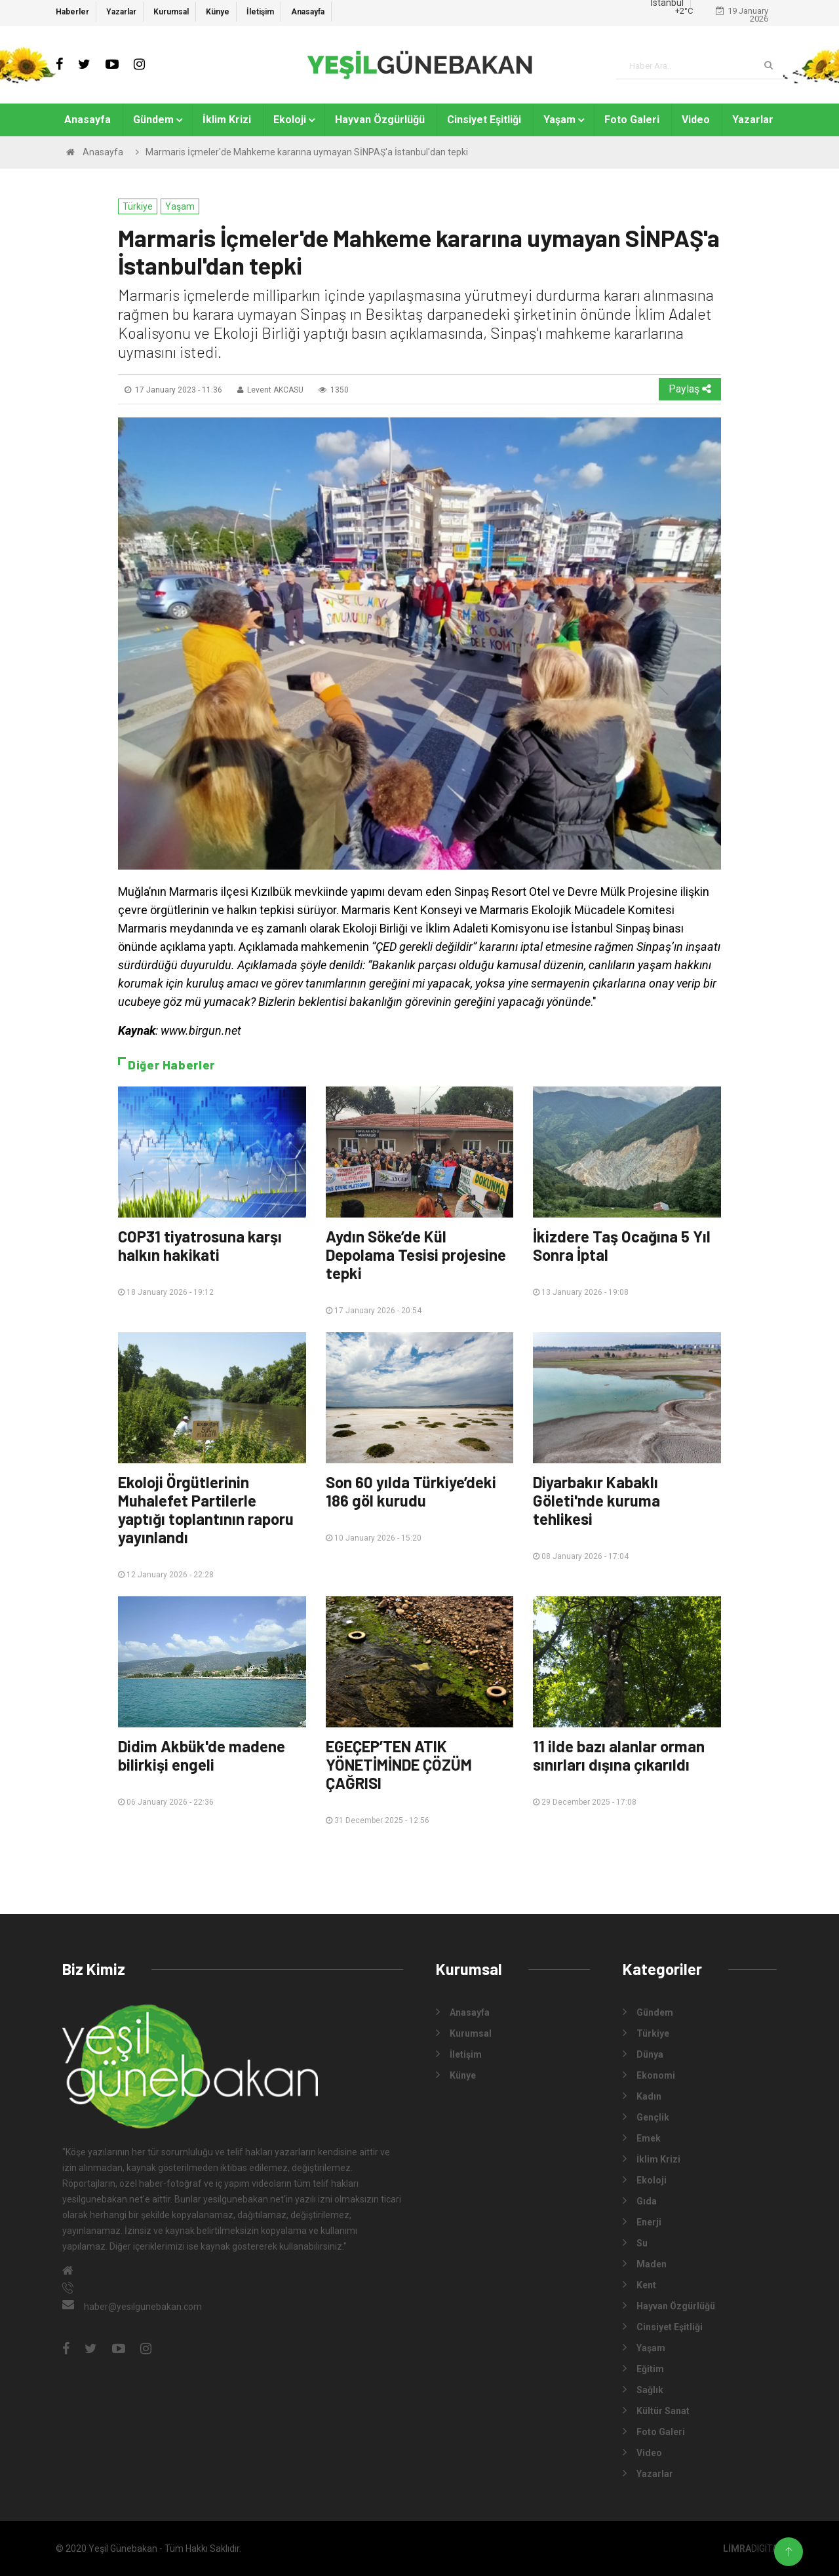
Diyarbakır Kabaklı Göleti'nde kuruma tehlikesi (596, 1500)
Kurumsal (171, 11)
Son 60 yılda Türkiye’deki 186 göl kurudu (411, 1491)
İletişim (260, 11)
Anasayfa (307, 11)
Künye (217, 11)
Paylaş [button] (690, 389)
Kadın (642, 2096)
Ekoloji (289, 119)
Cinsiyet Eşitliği (484, 119)
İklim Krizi (227, 119)
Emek (642, 2137)
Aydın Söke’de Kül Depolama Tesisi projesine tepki (416, 1254)
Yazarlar (121, 11)
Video (696, 119)
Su (635, 2242)
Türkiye (138, 206)
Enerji (642, 2221)
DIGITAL (753, 2548)
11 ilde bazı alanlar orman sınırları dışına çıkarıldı (619, 1755)
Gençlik (646, 2117)
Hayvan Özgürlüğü (380, 119)
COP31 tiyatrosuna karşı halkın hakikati (200, 1245)
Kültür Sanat (656, 2410)
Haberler (72, 11)
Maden (645, 2263)
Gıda (640, 2200)
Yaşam (559, 119)
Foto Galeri (631, 119)
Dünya (643, 2054)
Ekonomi (649, 2075)
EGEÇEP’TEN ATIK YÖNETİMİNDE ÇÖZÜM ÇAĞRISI (399, 1764)
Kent (639, 2284)
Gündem (153, 119)
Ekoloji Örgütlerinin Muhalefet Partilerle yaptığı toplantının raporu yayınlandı (206, 1509)
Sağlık (643, 2389)
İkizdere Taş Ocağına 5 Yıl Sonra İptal (622, 1245)
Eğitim (643, 2368)
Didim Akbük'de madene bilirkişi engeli (201, 1755)
